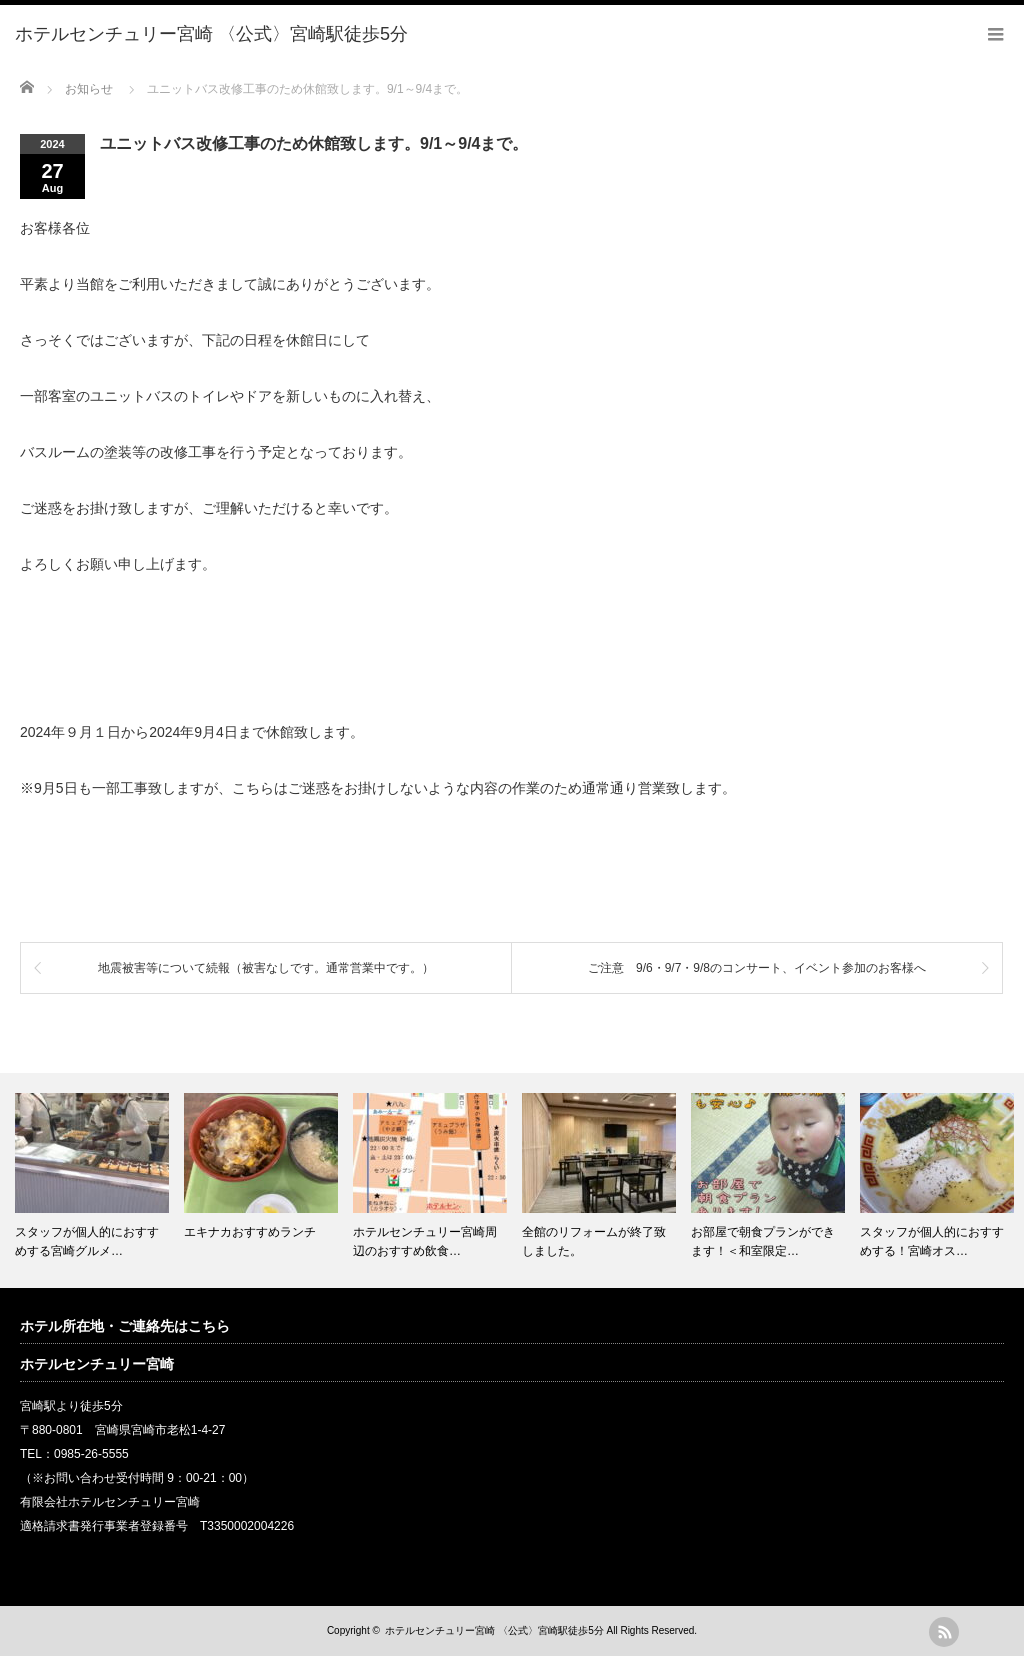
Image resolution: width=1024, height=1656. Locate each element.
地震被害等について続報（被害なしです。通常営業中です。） (266, 968)
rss (944, 1632)
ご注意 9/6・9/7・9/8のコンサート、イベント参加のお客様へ (757, 968)
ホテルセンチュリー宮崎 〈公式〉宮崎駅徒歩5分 (494, 1630)
